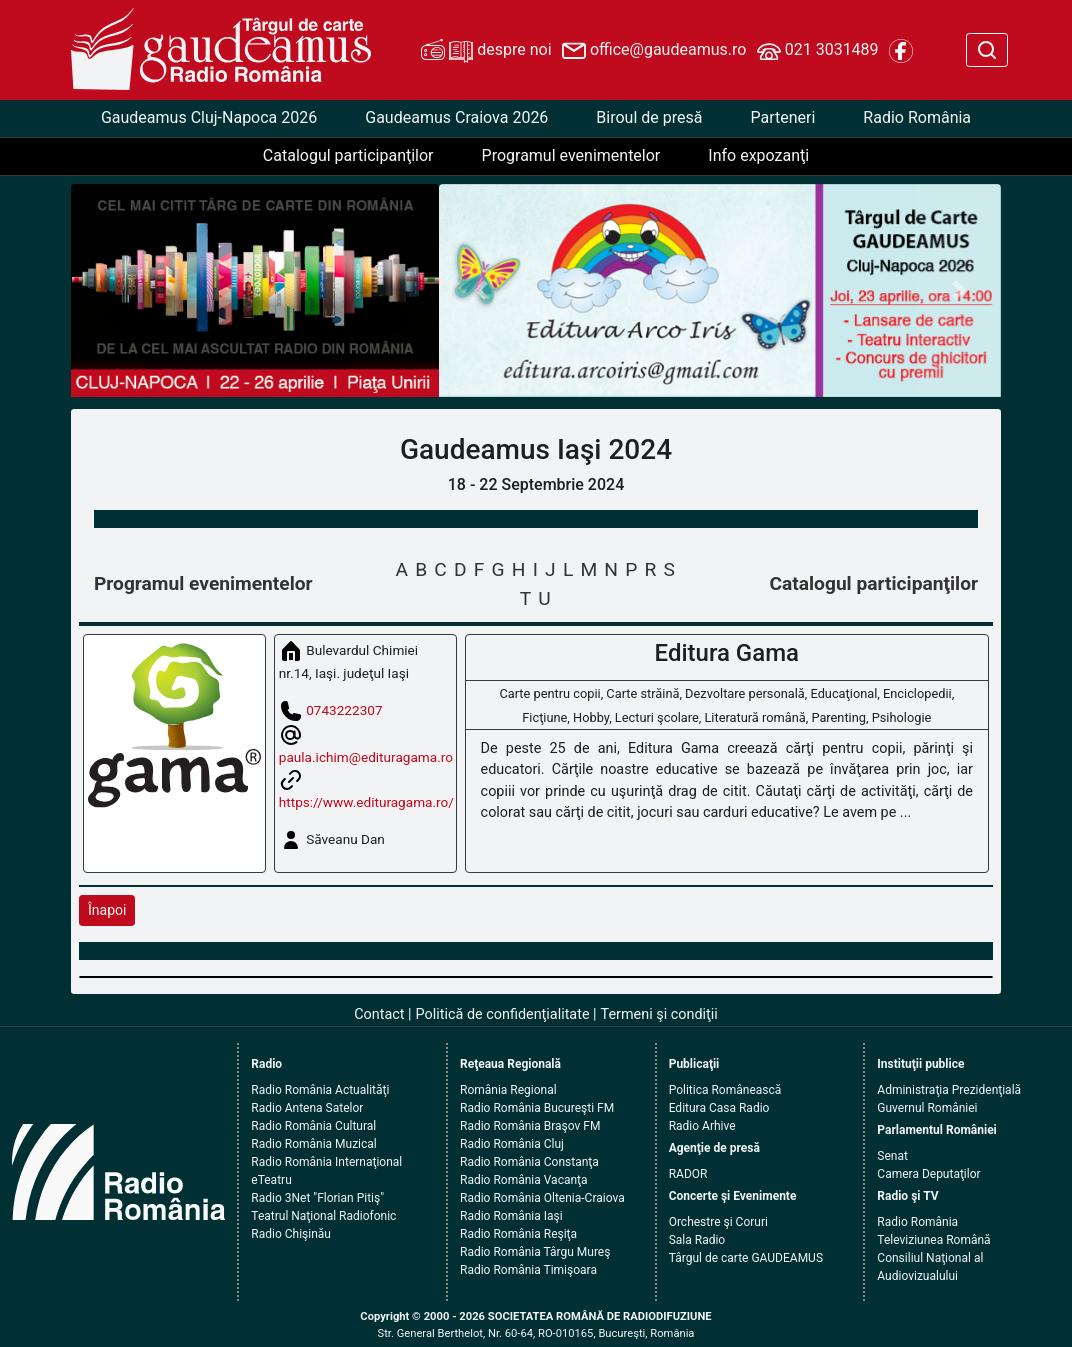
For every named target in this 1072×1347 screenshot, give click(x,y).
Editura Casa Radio (719, 1108)
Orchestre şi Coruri (718, 1222)
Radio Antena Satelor (307, 1108)
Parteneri (782, 117)
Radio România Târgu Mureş (535, 1252)
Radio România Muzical (313, 1144)
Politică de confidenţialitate (503, 1014)
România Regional (508, 1090)
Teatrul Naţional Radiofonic (323, 1216)
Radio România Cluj (512, 1144)
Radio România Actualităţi (320, 1090)
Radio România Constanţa (529, 1162)
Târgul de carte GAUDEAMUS (746, 1258)
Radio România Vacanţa (524, 1180)
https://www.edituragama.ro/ (366, 802)
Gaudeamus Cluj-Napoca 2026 (209, 117)
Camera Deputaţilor (928, 1174)
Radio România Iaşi (511, 1216)
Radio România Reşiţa (518, 1234)
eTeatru (271, 1180)
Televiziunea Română (933, 1240)
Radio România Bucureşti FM (537, 1108)
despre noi (486, 51)
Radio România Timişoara (528, 1270)
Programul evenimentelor (571, 155)
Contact (379, 1014)
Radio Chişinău (291, 1234)
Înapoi (107, 910)
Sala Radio (697, 1240)
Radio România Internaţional (326, 1162)
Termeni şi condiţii (659, 1014)
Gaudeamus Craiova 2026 (456, 117)
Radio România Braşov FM (530, 1126)
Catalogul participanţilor (348, 155)
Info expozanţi (758, 155)
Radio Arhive (702, 1126)
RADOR (688, 1174)
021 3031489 (818, 51)
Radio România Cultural (313, 1126)
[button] (481, 291)
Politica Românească (725, 1090)
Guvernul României (927, 1108)
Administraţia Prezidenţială (949, 1090)
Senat (892, 1156)
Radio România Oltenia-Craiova (542, 1198)
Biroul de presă (649, 117)
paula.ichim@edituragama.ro (366, 757)
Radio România (917, 117)
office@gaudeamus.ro (654, 51)
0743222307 (344, 710)
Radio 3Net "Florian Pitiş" (317, 1198)
